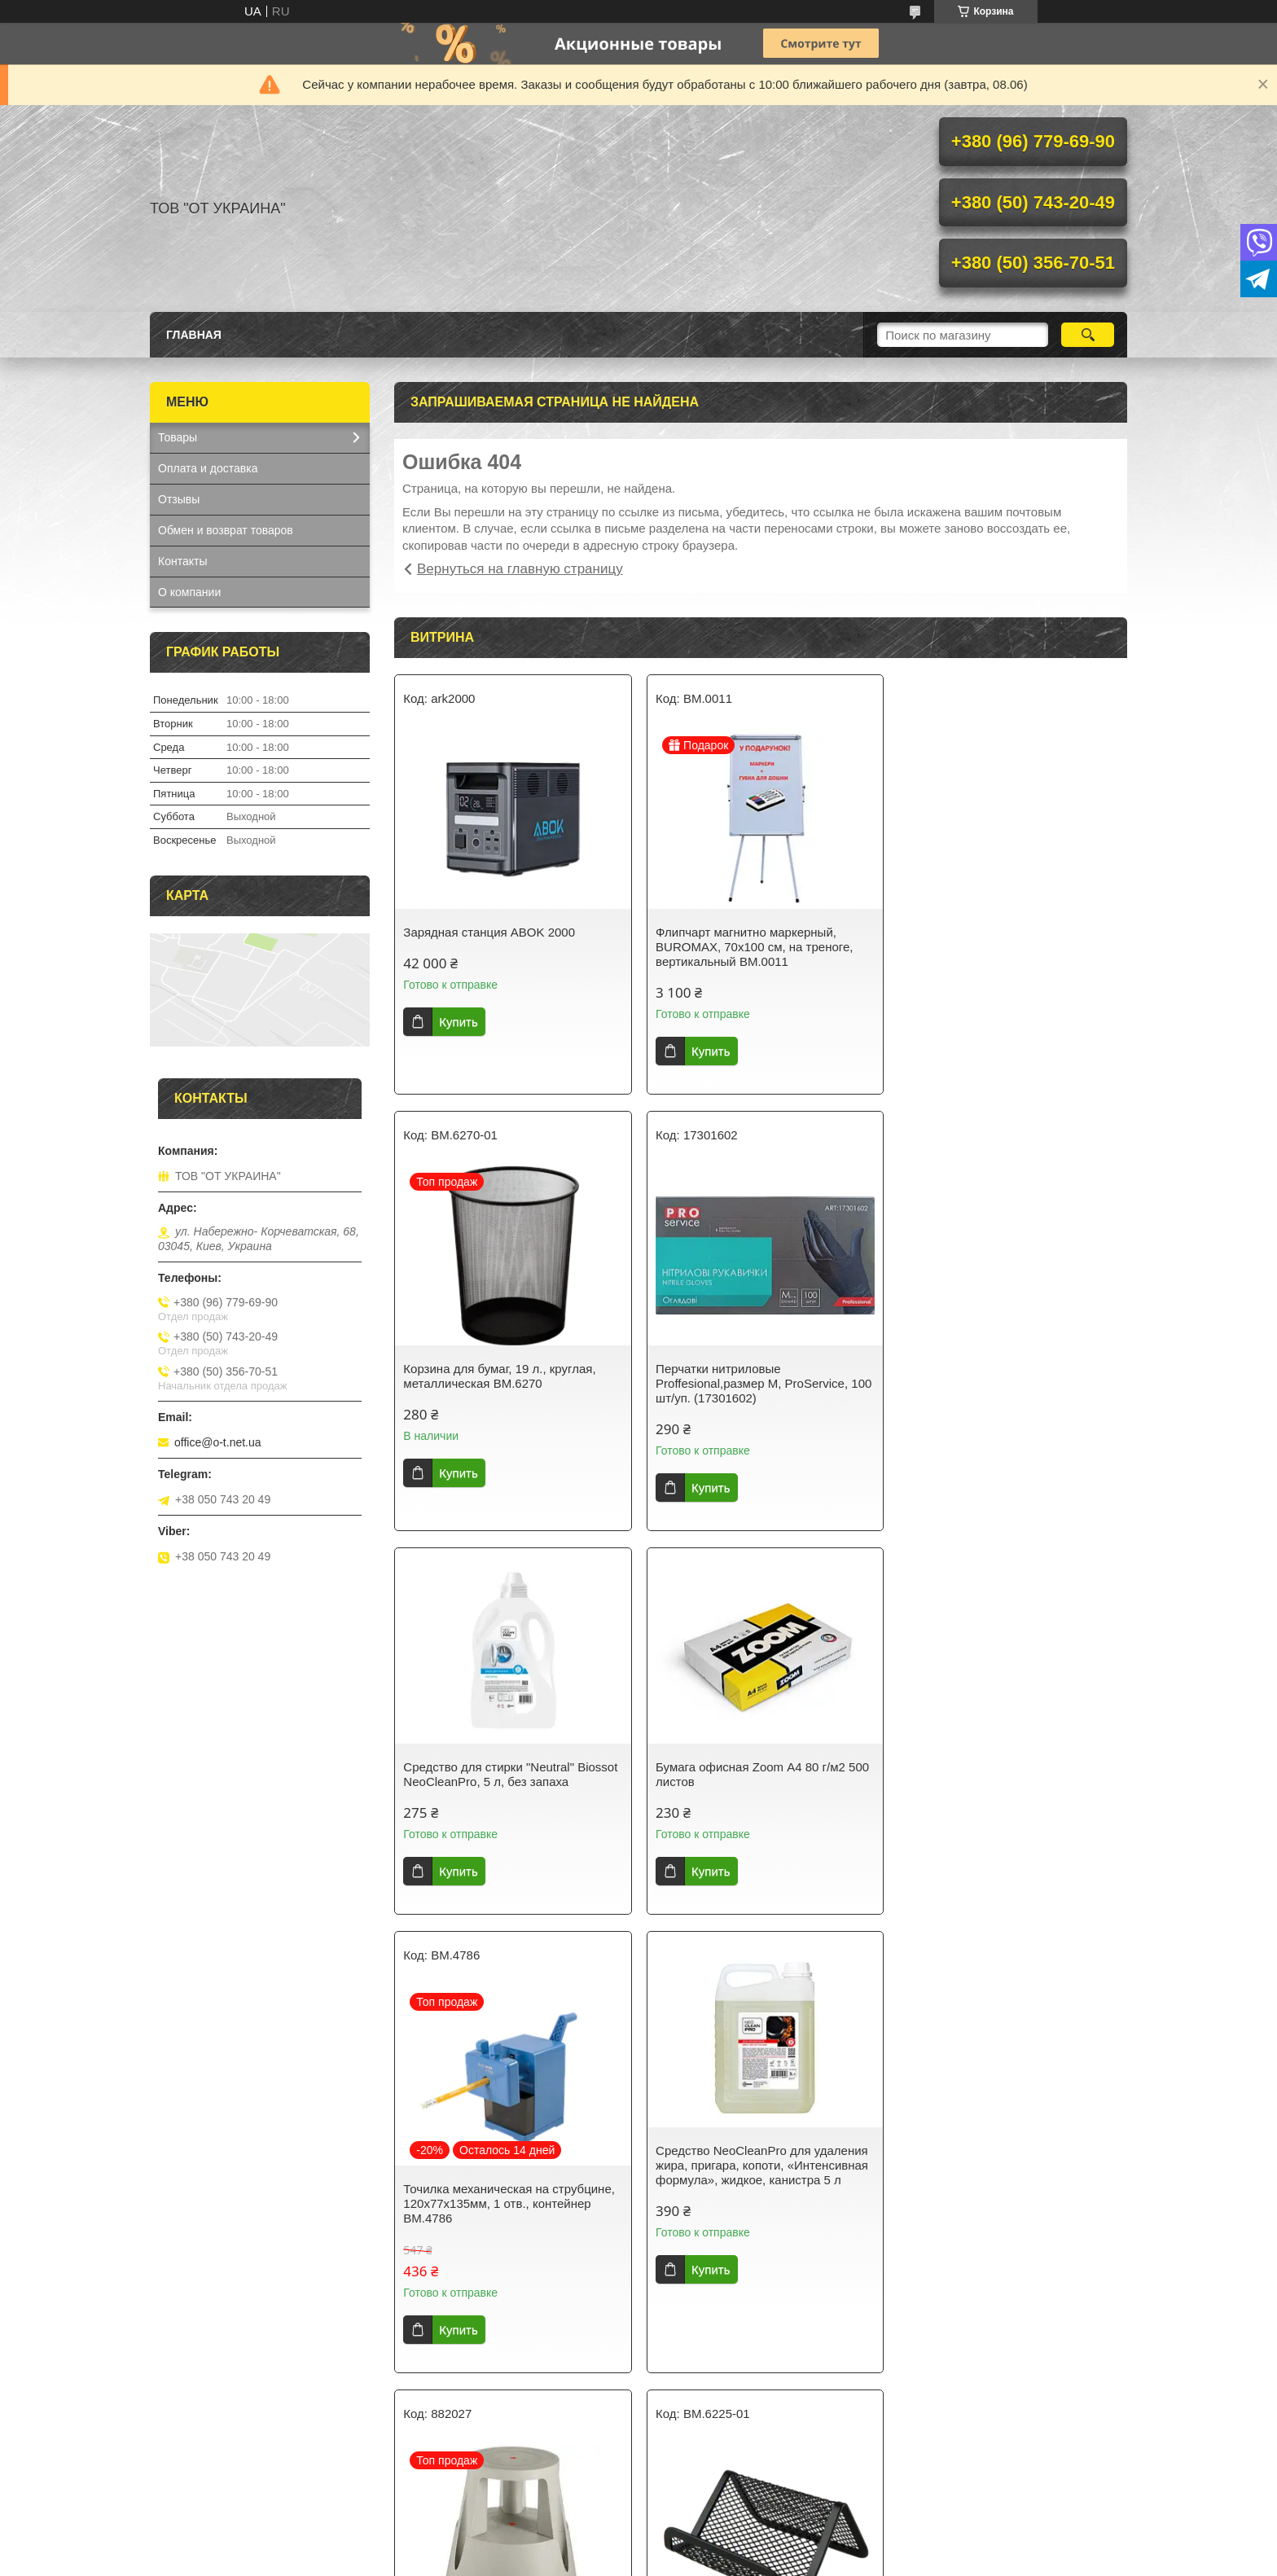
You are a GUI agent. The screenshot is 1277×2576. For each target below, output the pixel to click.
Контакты (182, 561)
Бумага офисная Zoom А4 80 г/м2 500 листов (1008, 1337)
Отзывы (179, 499)
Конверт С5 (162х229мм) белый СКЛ (1005, 2269)
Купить (458, 1022)
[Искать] (1087, 335)
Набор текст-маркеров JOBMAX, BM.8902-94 (744, 2276)
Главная (194, 334)
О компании (189, 592)
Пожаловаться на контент (611, 2560)
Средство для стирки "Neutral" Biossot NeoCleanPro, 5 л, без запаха (759, 1337)
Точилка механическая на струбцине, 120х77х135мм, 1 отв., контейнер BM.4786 (509, 1819)
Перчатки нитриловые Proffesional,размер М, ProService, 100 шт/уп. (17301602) (511, 1383)
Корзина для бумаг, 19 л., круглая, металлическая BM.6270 (998, 939)
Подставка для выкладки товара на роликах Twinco (1002, 1812)
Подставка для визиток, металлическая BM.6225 (472, 2276)
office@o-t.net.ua (217, 1442)
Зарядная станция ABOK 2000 (489, 932)
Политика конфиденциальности (750, 2560)
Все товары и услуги (755, 2453)
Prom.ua (708, 2531)
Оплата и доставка (207, 468)
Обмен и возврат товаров (225, 530)
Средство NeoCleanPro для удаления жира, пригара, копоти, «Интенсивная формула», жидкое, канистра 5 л (758, 1781)
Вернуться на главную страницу (520, 569)
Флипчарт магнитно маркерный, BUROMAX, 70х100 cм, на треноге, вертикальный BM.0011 (750, 946)
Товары (177, 437)
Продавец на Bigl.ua (638, 2546)
